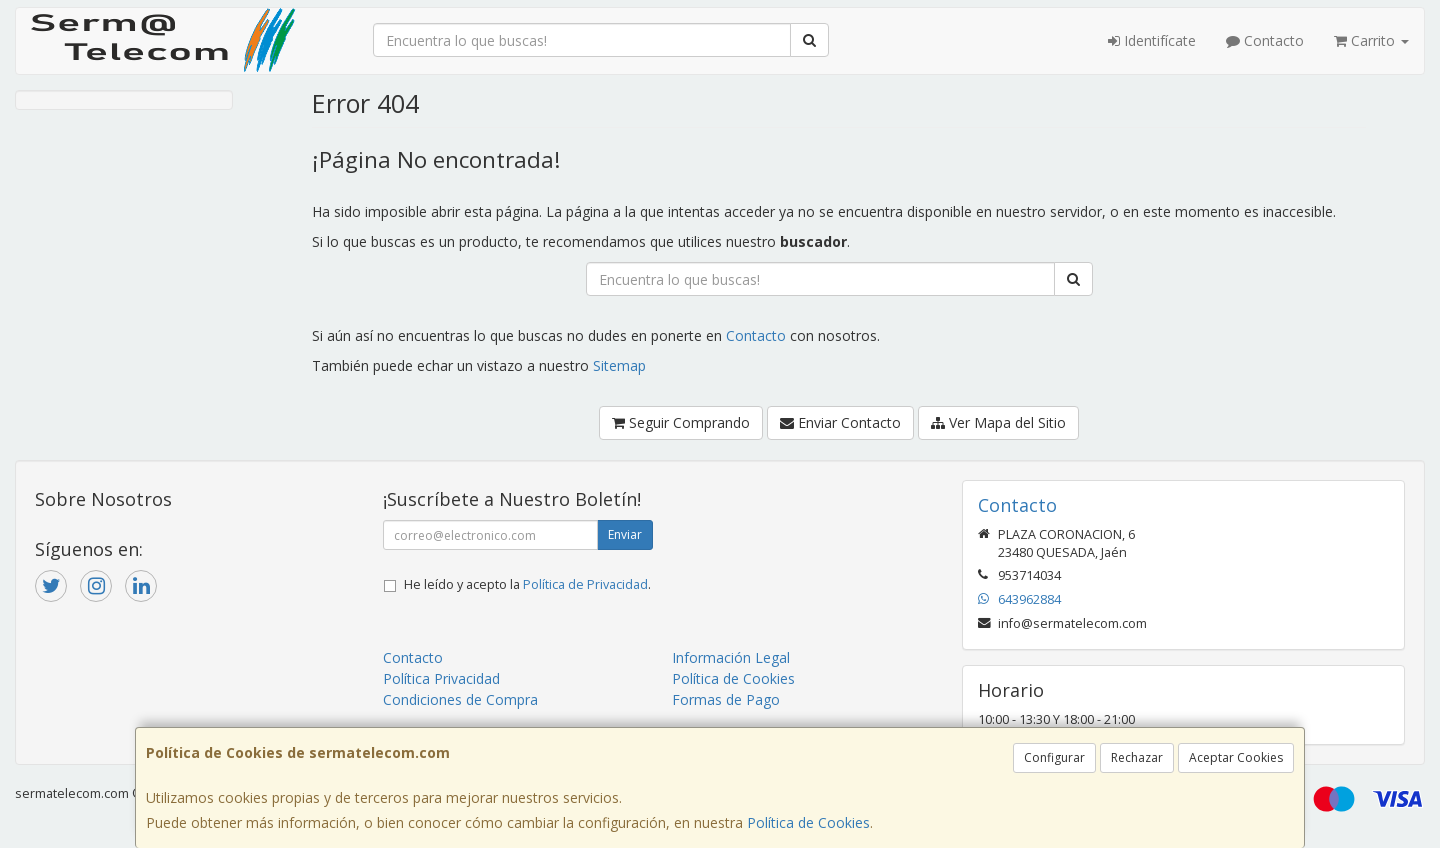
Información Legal (731, 657)
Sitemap (619, 365)
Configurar (1054, 757)
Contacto (1265, 40)
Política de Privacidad (585, 584)
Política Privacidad (441, 678)
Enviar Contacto (840, 422)
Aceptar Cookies (1236, 757)
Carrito (1371, 40)
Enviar (625, 534)
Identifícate (1152, 40)
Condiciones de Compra (460, 699)
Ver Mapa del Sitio (998, 422)
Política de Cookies (808, 822)
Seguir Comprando (681, 422)
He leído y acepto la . (527, 584)
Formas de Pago (726, 699)
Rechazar (1137, 757)
